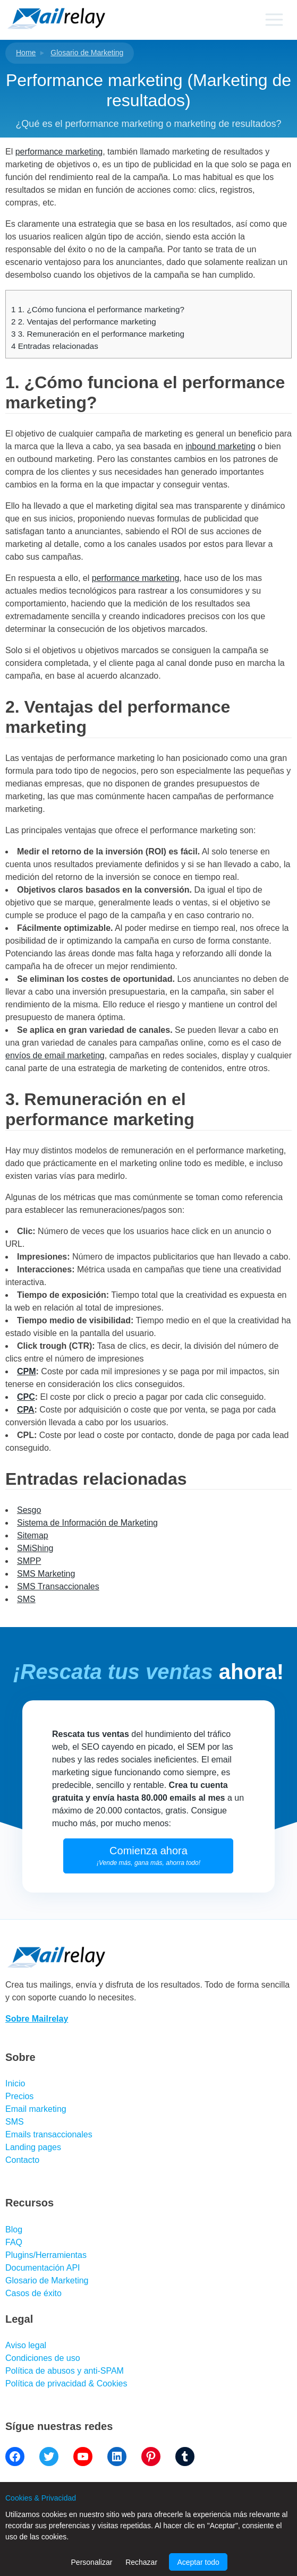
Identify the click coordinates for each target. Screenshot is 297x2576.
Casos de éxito (33, 2293)
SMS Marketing (46, 1573)
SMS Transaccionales (58, 1586)
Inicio (15, 2083)
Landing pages (33, 2147)
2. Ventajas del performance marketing (83, 321)
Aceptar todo (198, 2562)
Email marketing (35, 2108)
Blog (13, 2229)
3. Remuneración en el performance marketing (97, 333)
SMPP (29, 1560)
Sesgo (29, 1509)
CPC (26, 1396)
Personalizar (92, 2562)
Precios (19, 2096)
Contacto (22, 2159)
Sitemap (32, 1535)
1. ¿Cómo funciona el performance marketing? (97, 309)
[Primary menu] (274, 19)
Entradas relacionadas (54, 345)
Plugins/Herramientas (46, 2255)
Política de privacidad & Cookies (66, 2383)
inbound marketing (220, 446)
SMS (26, 1599)
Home (26, 52)
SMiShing (35, 1548)
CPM (26, 1371)
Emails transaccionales (48, 2134)
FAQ (13, 2242)
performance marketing (59, 151)
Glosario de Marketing (86, 52)
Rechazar (141, 2562)
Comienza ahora (148, 1856)
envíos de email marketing (55, 1055)
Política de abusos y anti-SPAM (64, 2370)
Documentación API (42, 2267)
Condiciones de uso (42, 2358)
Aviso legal (25, 2345)
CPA (26, 1409)
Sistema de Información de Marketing (87, 1522)
